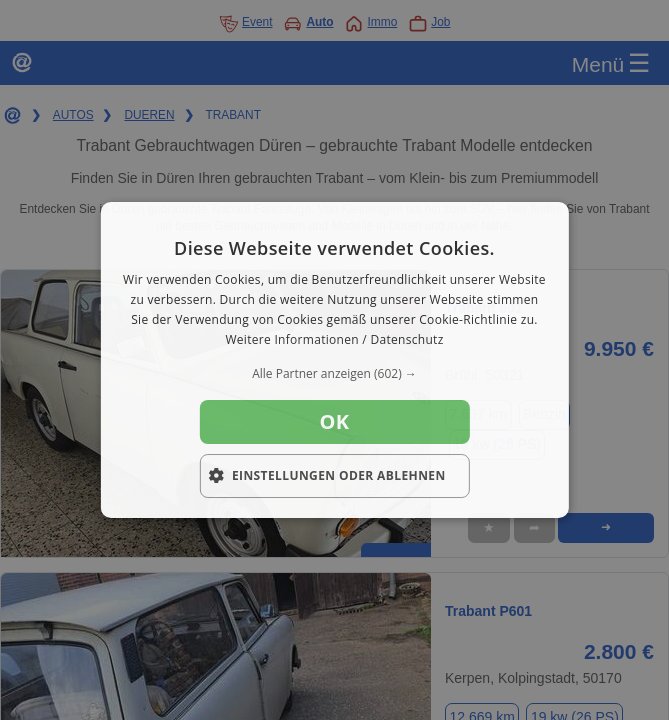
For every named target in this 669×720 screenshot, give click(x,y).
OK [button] (334, 421)
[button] (334, 374)
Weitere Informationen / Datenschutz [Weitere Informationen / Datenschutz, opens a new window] (334, 339)
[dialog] (334, 360)
